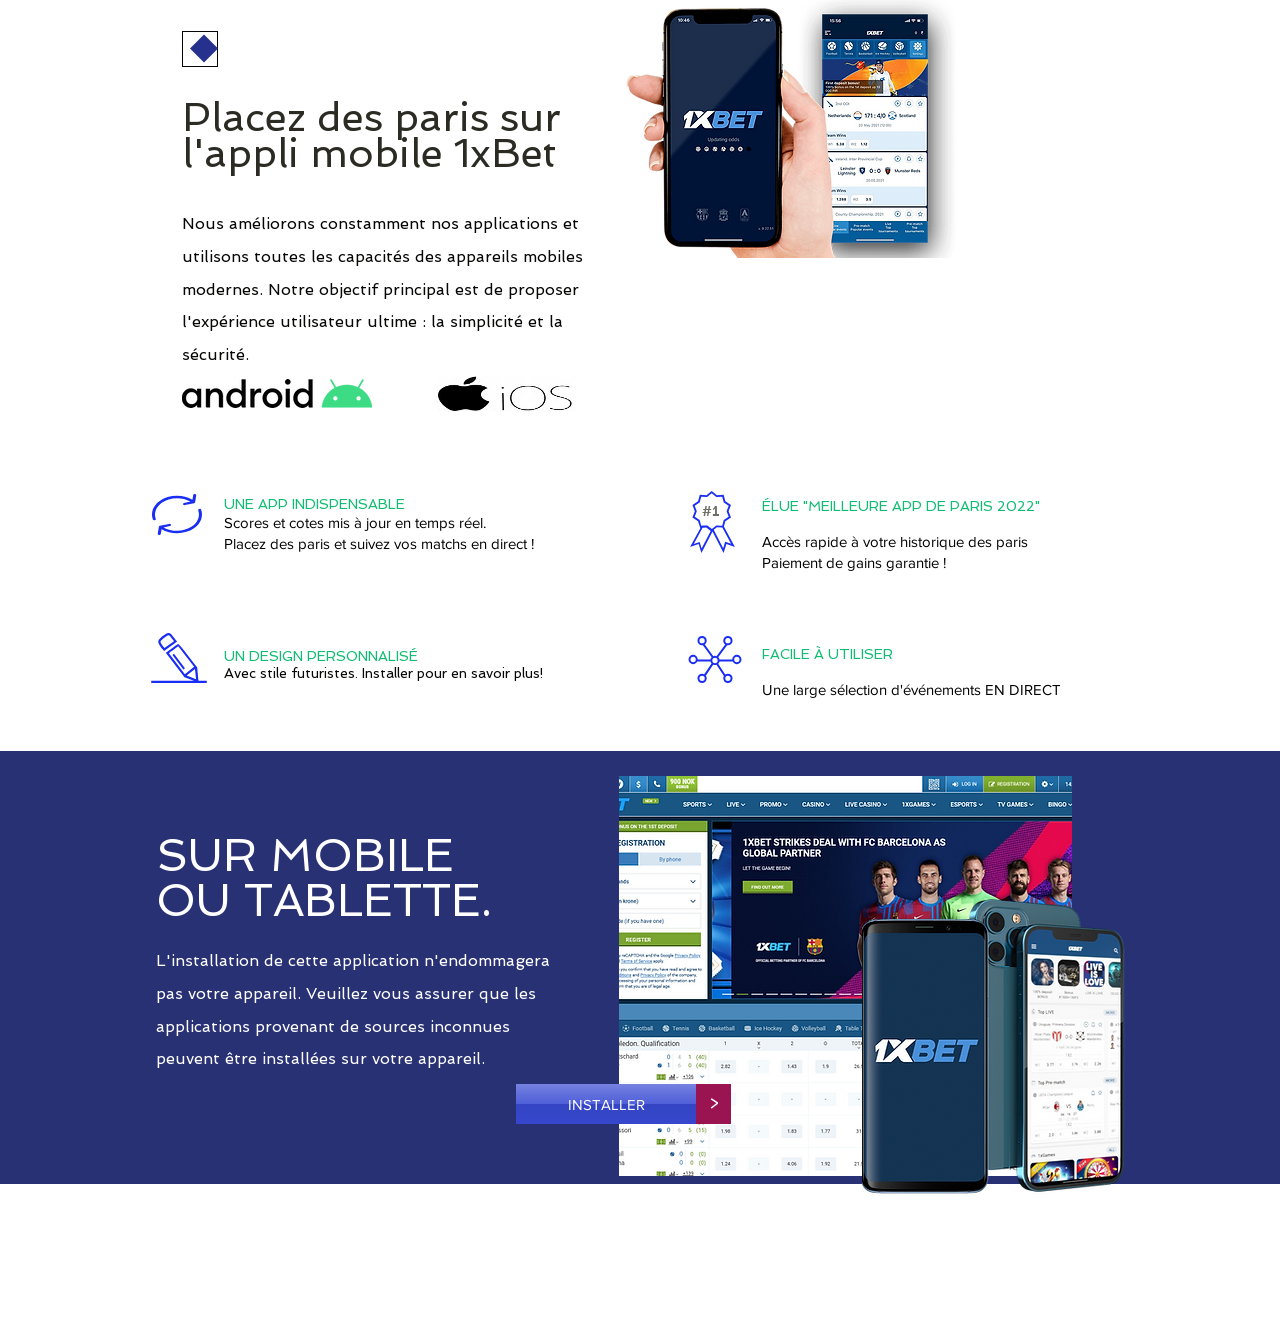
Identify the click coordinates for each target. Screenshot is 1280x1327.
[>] (713, 1104)
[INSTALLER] (606, 1104)
